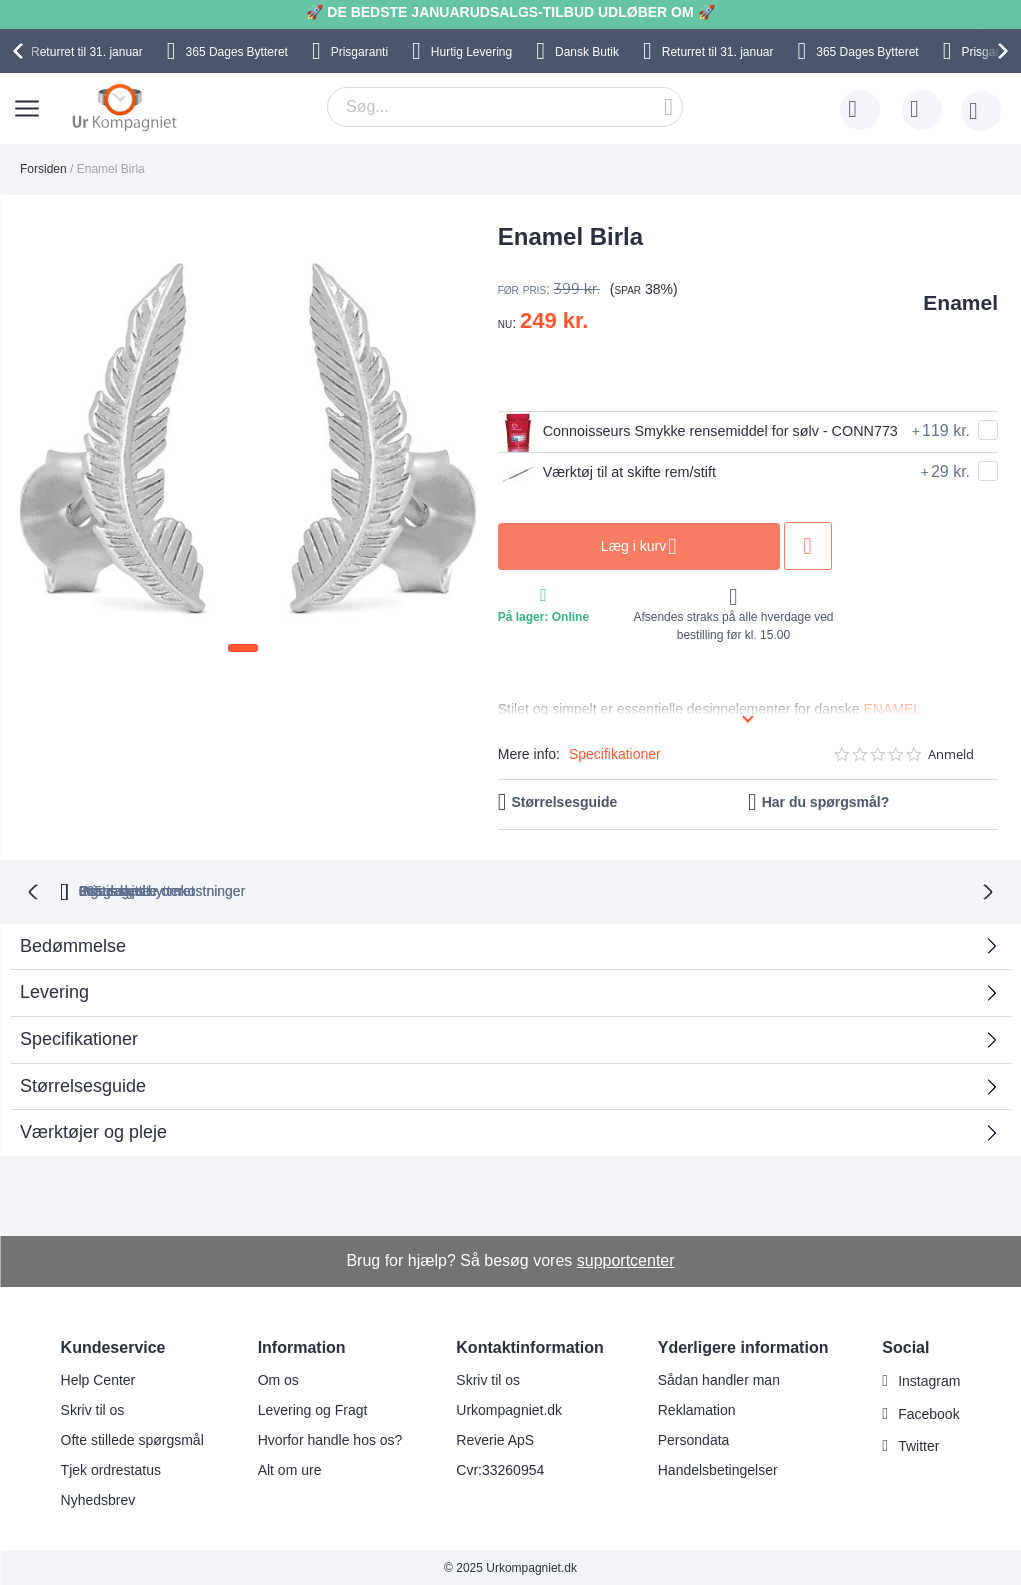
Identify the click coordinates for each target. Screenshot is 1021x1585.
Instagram (929, 1379)
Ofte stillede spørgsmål (132, 1438)
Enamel (960, 302)
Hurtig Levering (471, 52)
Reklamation (697, 1408)
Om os (278, 1378)
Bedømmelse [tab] (73, 944)
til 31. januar (87, 52)
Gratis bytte (432, 889)
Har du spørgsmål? (826, 802)
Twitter (918, 1445)
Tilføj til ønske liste (844, 546)
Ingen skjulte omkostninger (609, 889)
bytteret (280, 889)
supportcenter (626, 1258)
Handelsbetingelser (718, 1468)
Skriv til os (93, 1408)
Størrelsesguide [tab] (83, 1084)
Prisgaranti (359, 52)
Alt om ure (290, 1468)
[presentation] (21, 51)
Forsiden (43, 169)
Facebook (928, 1412)
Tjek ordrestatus (111, 1468)
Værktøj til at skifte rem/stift (617, 473)
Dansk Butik (587, 52)
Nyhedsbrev (98, 1498)
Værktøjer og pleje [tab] (93, 1130)
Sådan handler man (719, 1378)
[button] (243, 648)
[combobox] (505, 107)
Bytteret (237, 52)
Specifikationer (615, 754)
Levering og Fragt (313, 1408)
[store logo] (124, 107)
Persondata (694, 1438)
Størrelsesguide (565, 802)
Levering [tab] (54, 990)
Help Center (98, 1378)
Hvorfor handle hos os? (330, 1438)
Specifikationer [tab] (79, 1037)
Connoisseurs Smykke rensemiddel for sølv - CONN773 (679, 432)
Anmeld (951, 754)
